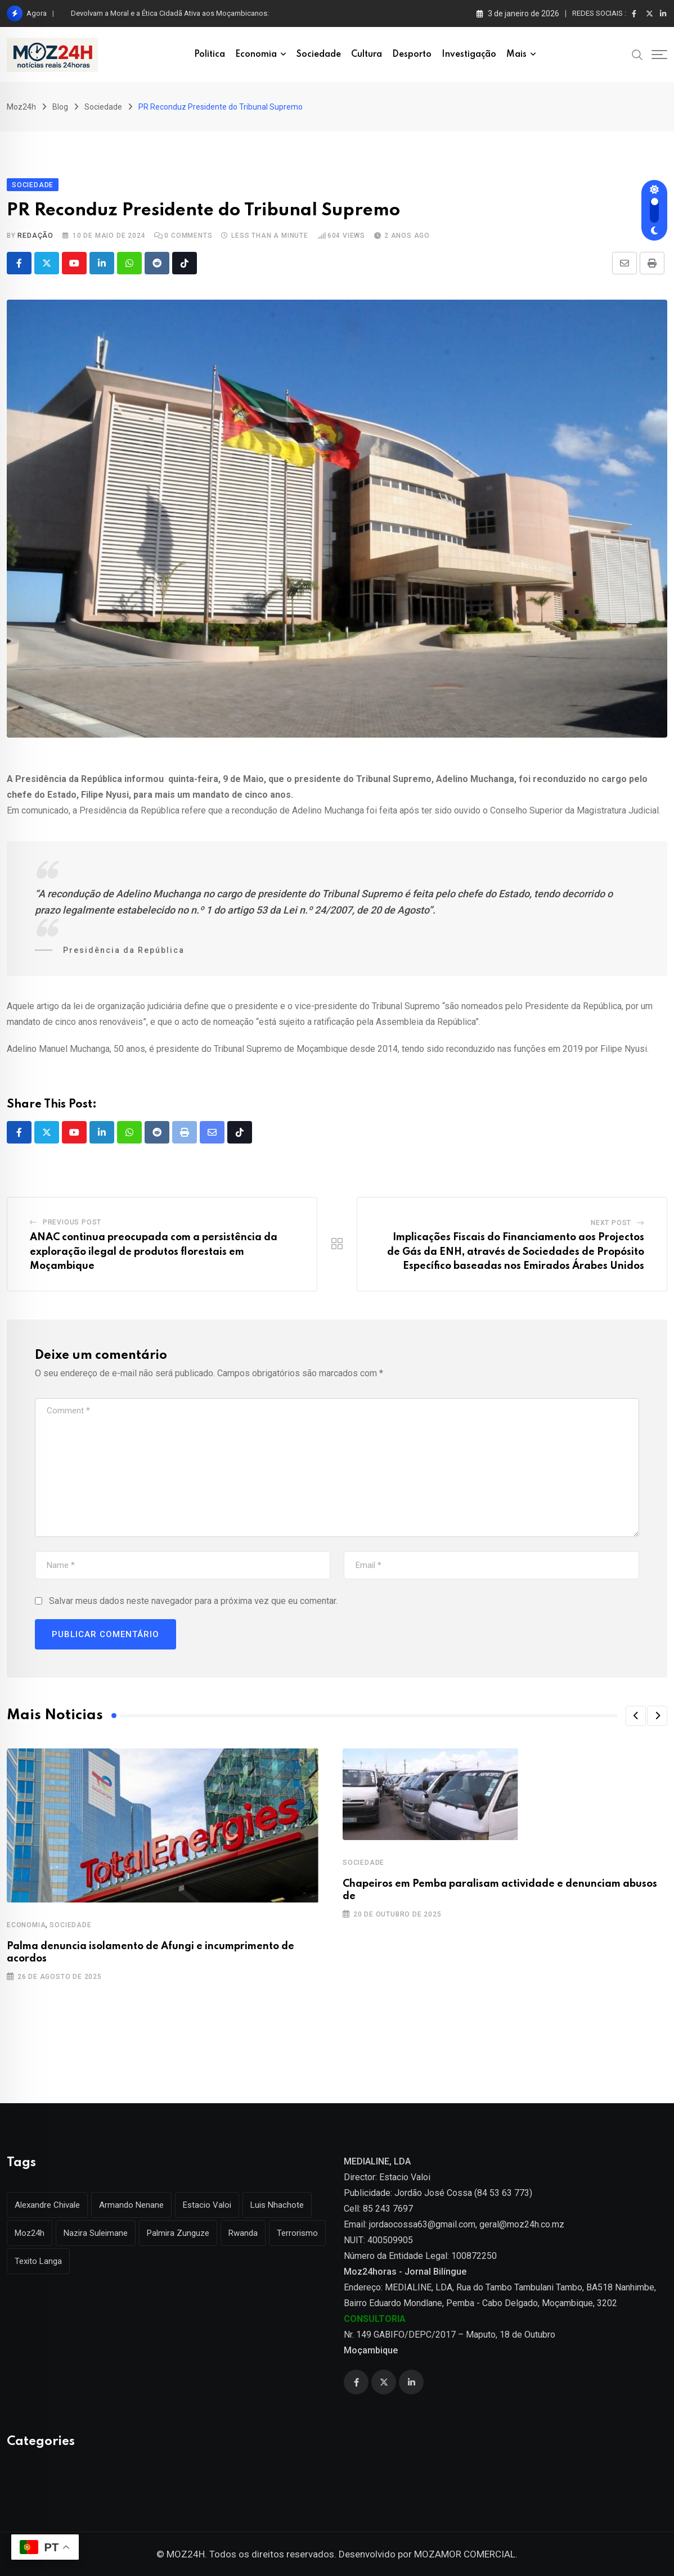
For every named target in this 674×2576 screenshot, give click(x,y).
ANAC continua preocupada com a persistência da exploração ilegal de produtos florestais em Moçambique (153, 1251)
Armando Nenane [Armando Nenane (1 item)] (131, 2205)
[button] (636, 1716)
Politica (209, 54)
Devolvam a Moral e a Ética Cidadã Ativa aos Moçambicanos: (170, 13)
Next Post (611, 1223)
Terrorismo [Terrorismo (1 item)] (297, 2233)
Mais (516, 54)
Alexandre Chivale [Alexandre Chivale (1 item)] (47, 2205)
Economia (256, 54)
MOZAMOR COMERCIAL (464, 2554)
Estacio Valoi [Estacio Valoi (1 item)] (207, 2205)
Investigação (469, 54)
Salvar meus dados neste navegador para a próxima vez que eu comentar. (193, 1601)
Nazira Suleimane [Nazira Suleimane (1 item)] (96, 2233)
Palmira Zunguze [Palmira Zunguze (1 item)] (178, 2233)
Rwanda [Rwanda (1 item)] (243, 2233)
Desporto (412, 54)
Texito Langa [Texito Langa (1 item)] (38, 2261)
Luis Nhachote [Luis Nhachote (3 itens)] (277, 2205)
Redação (35, 235)
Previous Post (72, 1222)
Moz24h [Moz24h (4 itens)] (29, 2233)
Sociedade (318, 54)
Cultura (366, 54)
